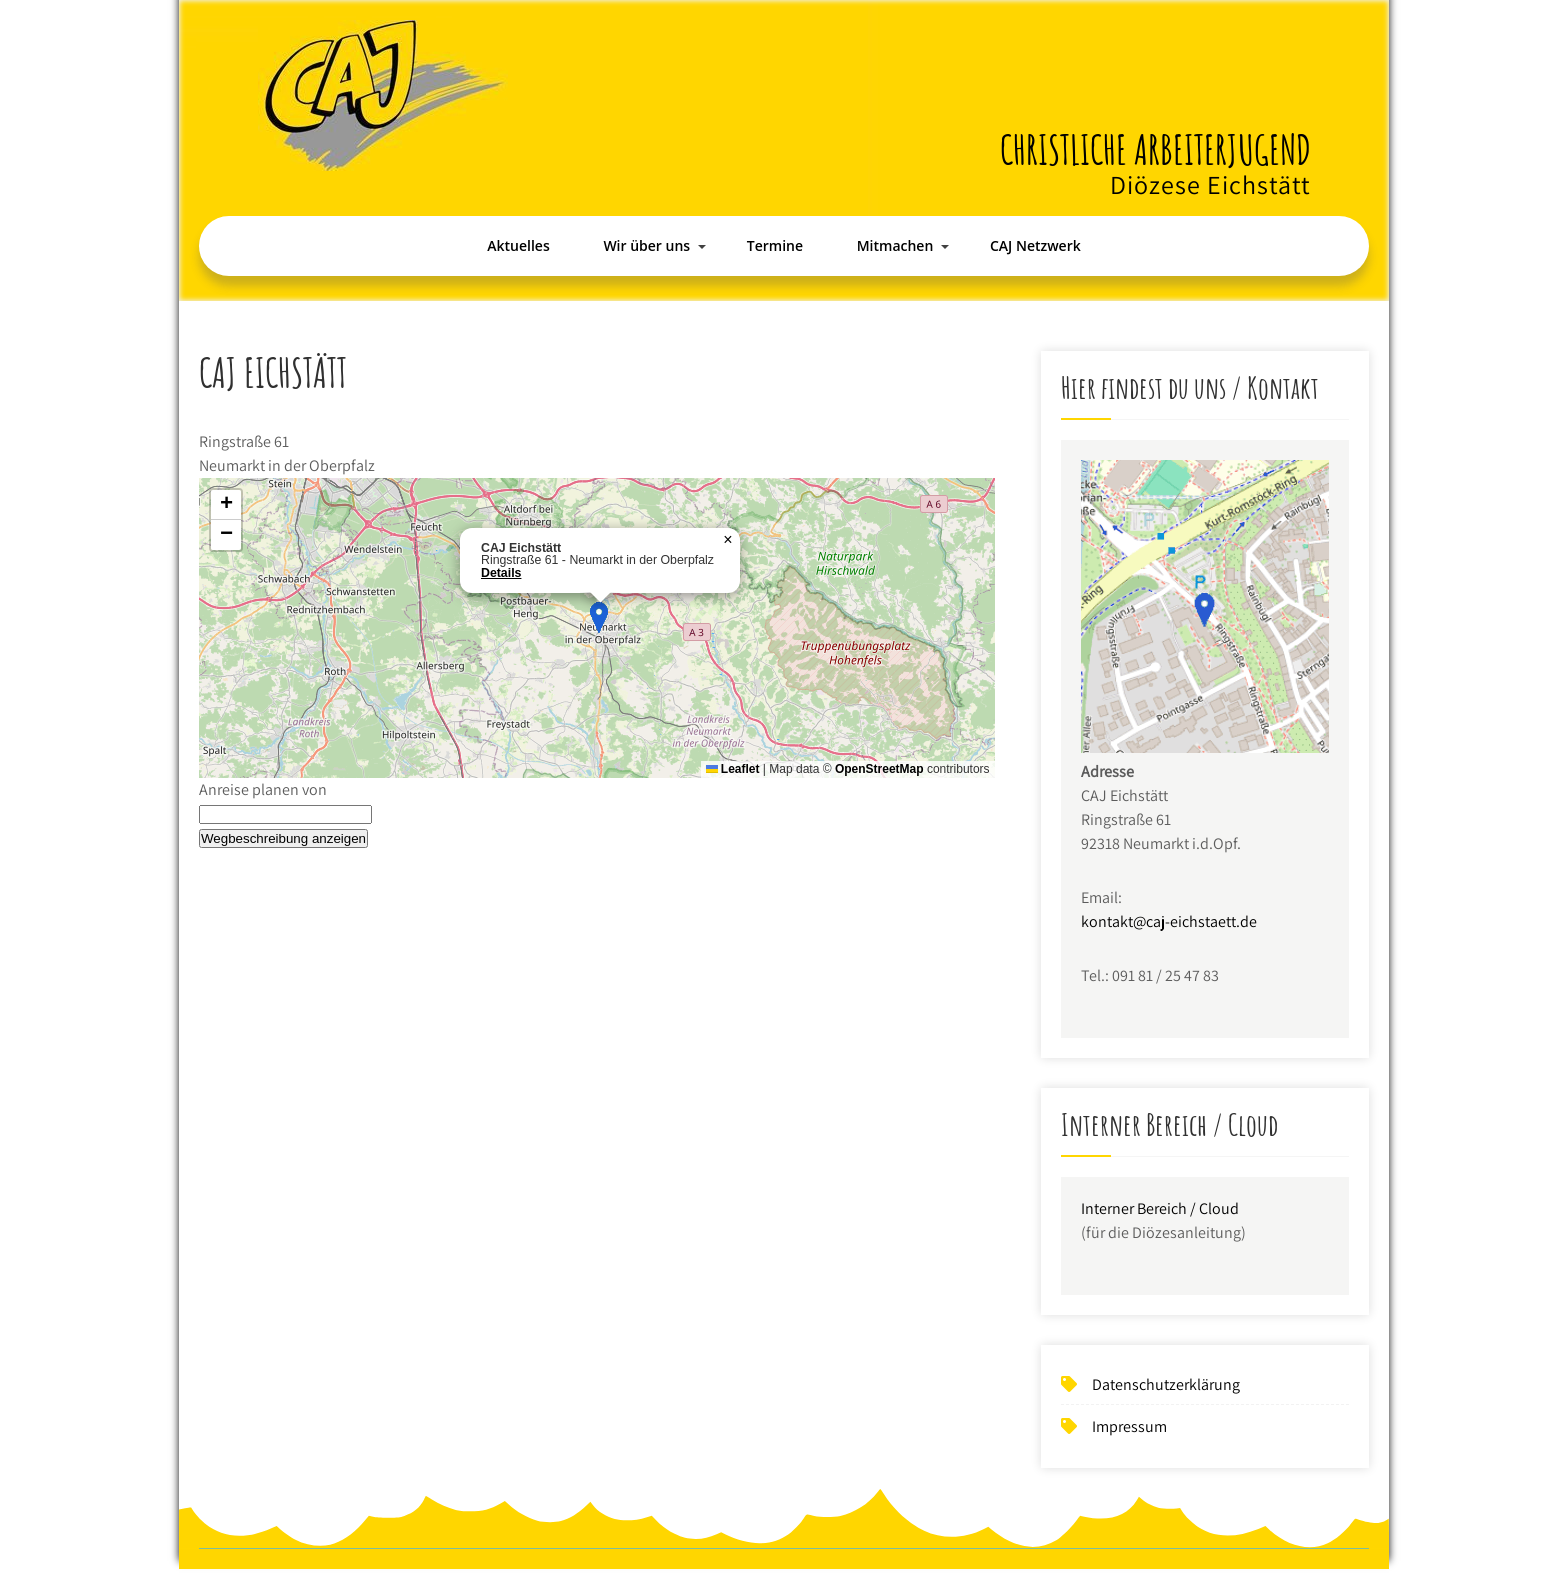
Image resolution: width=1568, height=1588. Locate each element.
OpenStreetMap (879, 769)
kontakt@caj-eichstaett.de (1169, 921)
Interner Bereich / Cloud (1160, 1208)
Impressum (1129, 1426)
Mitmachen (895, 245)
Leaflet (733, 769)
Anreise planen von (263, 789)
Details (501, 573)
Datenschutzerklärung (1166, 1384)
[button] (599, 618)
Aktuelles (518, 245)
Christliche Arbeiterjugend (1155, 149)
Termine (775, 245)
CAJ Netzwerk (1035, 245)
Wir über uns (646, 245)
